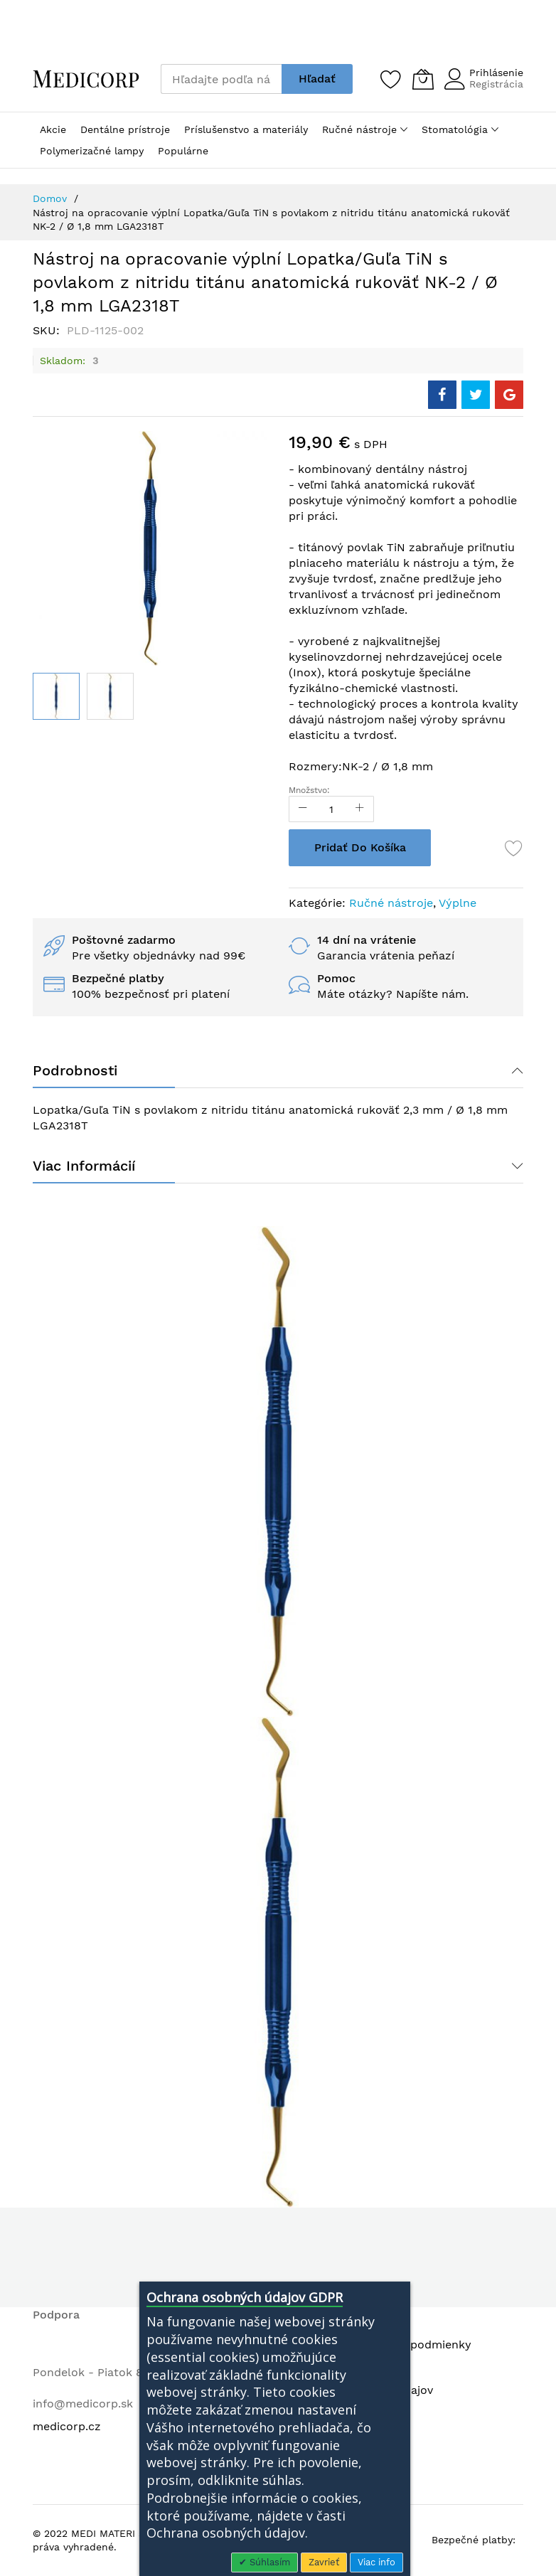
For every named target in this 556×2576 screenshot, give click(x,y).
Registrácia (496, 84)
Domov (50, 198)
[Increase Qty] (360, 809)
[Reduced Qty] (303, 809)
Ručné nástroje (391, 903)
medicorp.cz (67, 2426)
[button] (110, 696)
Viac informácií (84, 1165)
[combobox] (221, 79)
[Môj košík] (423, 79)
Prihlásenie (496, 72)
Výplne (457, 903)
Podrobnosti (75, 1070)
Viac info (376, 2562)
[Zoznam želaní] (391, 79)
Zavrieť (324, 2562)
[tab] (278, 1070)
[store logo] (86, 78)
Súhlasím (268, 2562)
